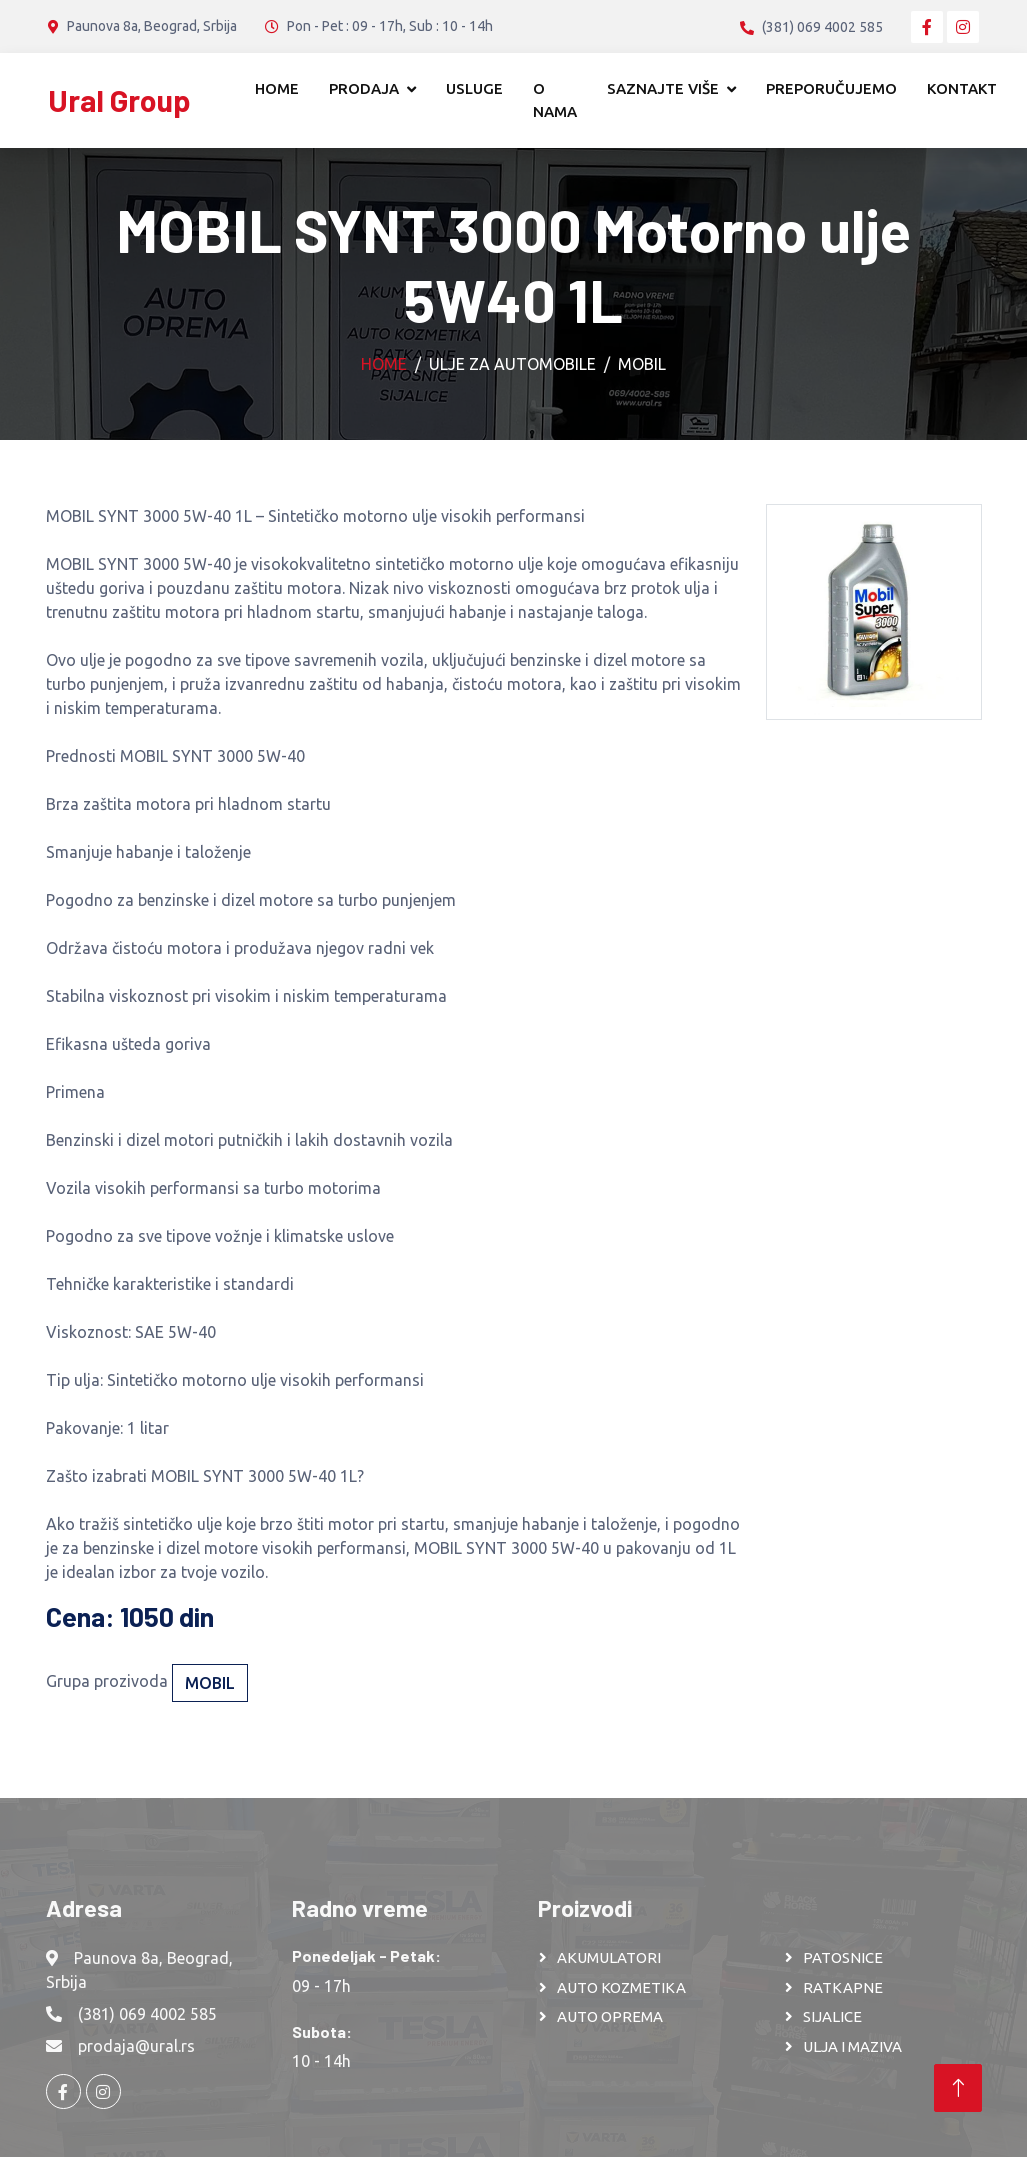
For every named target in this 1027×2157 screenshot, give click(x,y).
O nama (555, 100)
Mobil (642, 364)
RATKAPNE (843, 1987)
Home (277, 88)
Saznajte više (663, 88)
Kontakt (962, 88)
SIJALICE (832, 2016)
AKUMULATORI (609, 1957)
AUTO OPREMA (610, 2016)
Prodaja (364, 88)
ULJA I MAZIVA (852, 2046)
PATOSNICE (843, 1957)
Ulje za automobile (512, 364)
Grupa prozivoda (107, 1681)
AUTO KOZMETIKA (621, 1987)
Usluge (474, 88)
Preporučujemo (831, 88)
